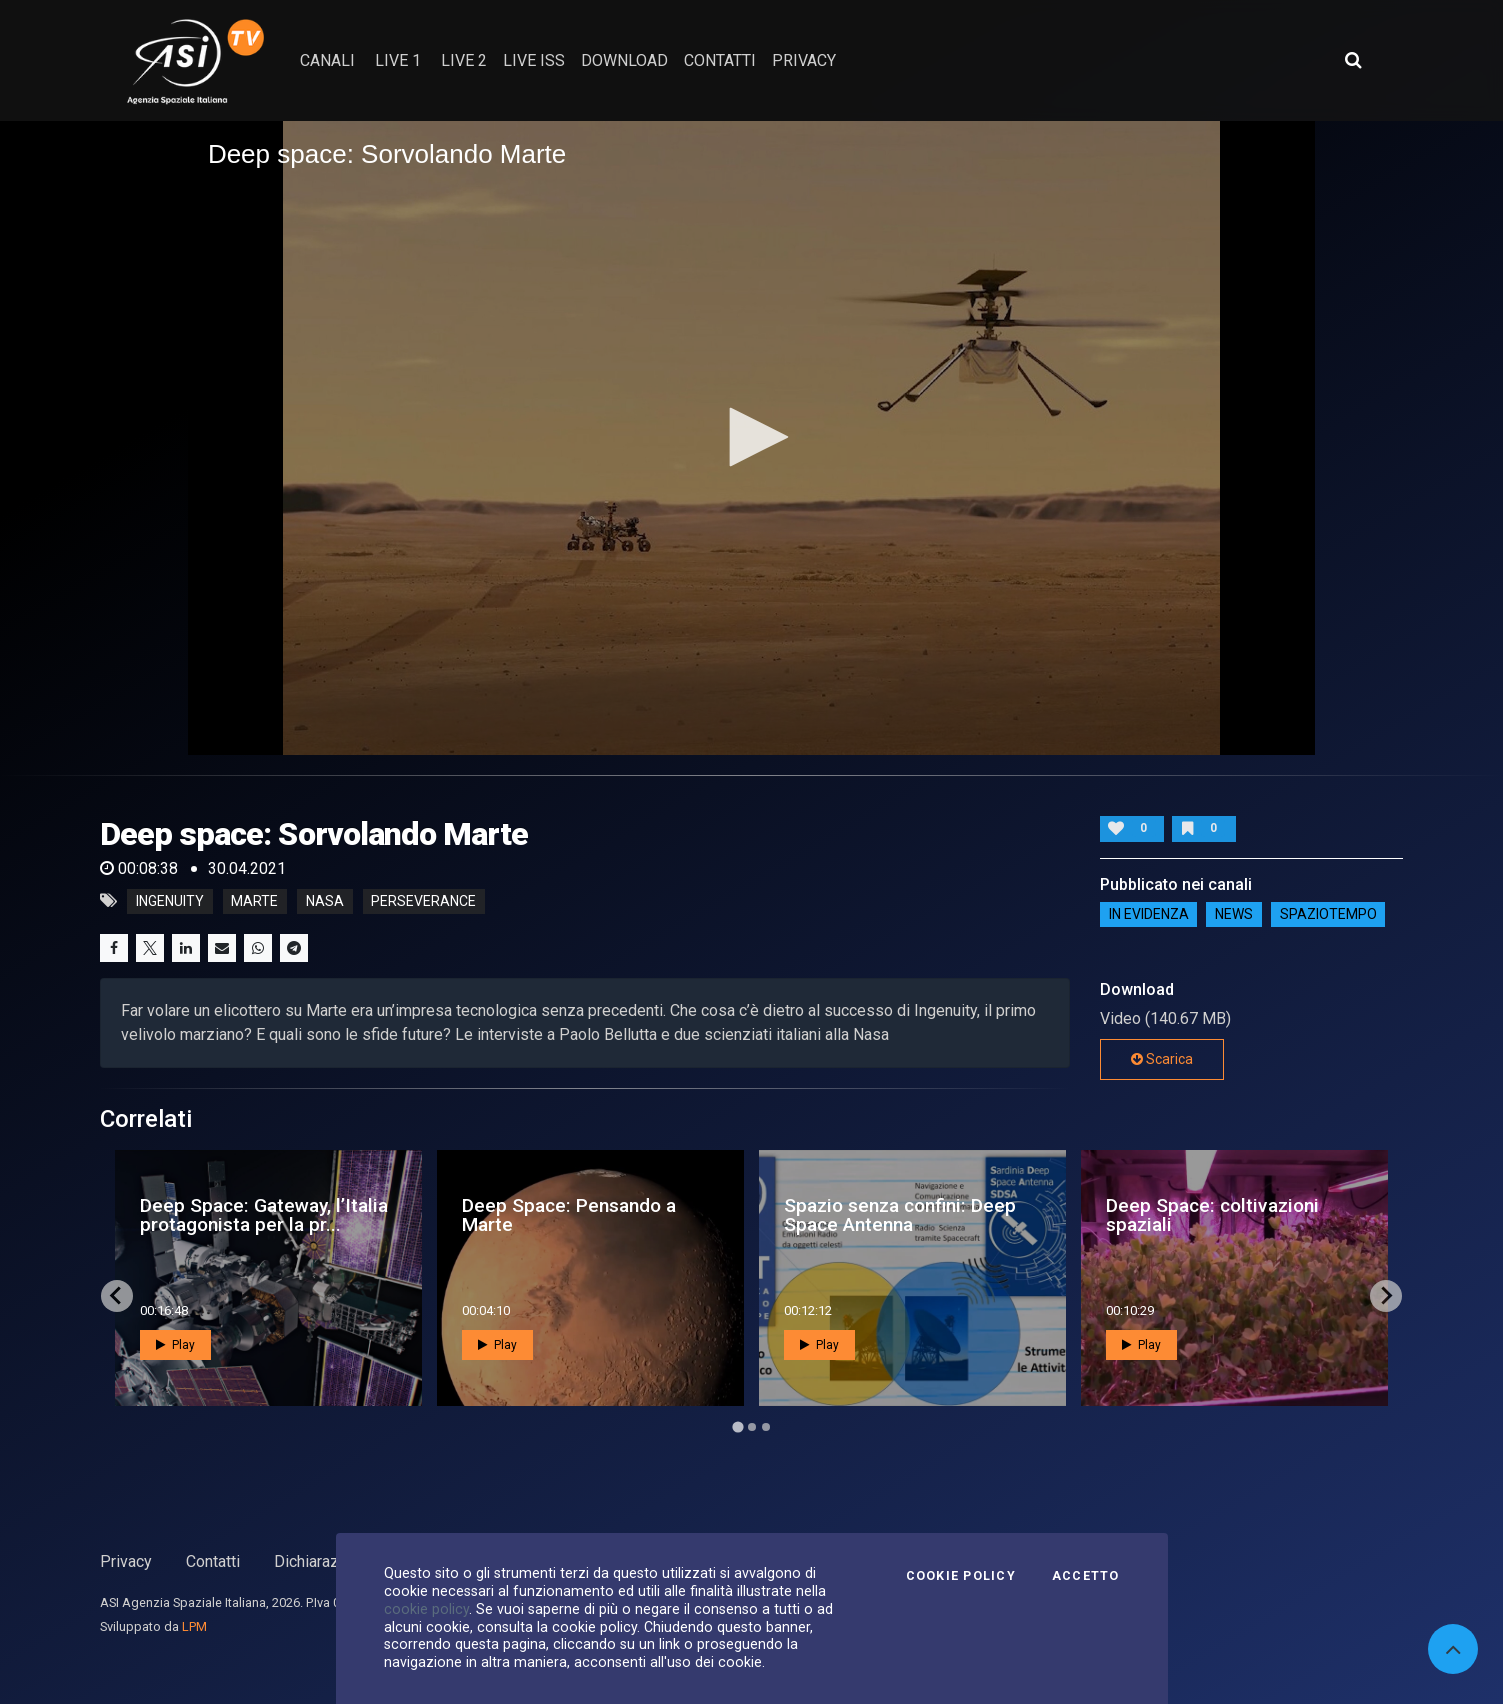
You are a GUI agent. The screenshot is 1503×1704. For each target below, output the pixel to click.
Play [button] (175, 1345)
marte (254, 901)
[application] (751, 438)
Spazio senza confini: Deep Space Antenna (900, 1215)
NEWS (1234, 915)
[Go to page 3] (766, 1427)
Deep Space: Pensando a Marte (569, 1215)
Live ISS (534, 60)
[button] (752, 437)
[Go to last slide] (117, 1296)
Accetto (1086, 1576)
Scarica (1162, 1059)
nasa (325, 901)
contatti (720, 60)
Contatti (213, 1561)
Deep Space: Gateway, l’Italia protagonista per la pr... (264, 1215)
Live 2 (464, 60)
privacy (804, 60)
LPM (194, 1626)
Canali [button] (327, 60)
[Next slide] (1386, 1296)
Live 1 (398, 60)
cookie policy (426, 1609)
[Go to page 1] (737, 1426)
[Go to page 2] (752, 1427)
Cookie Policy (961, 1576)
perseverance (423, 901)
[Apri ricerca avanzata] (1353, 60)
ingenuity (170, 901)
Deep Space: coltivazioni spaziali (1212, 1215)
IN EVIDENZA (1149, 915)
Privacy (126, 1561)
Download (624, 60)
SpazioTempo (1328, 915)
